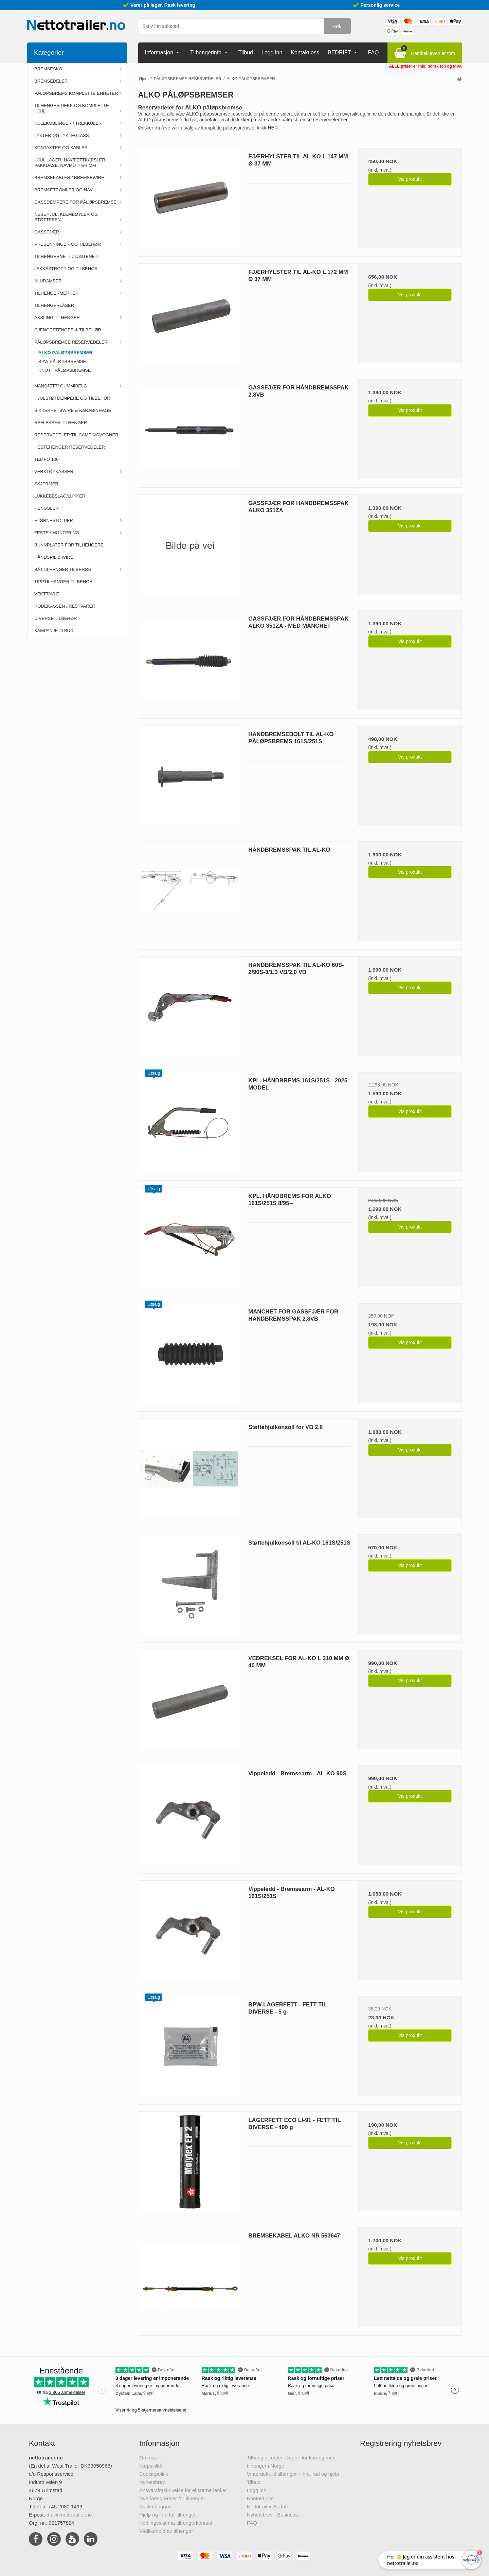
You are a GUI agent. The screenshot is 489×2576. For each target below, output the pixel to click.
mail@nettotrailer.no (69, 2515)
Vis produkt (410, 179)
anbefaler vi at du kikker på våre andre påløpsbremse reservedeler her (273, 119)
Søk (337, 26)
